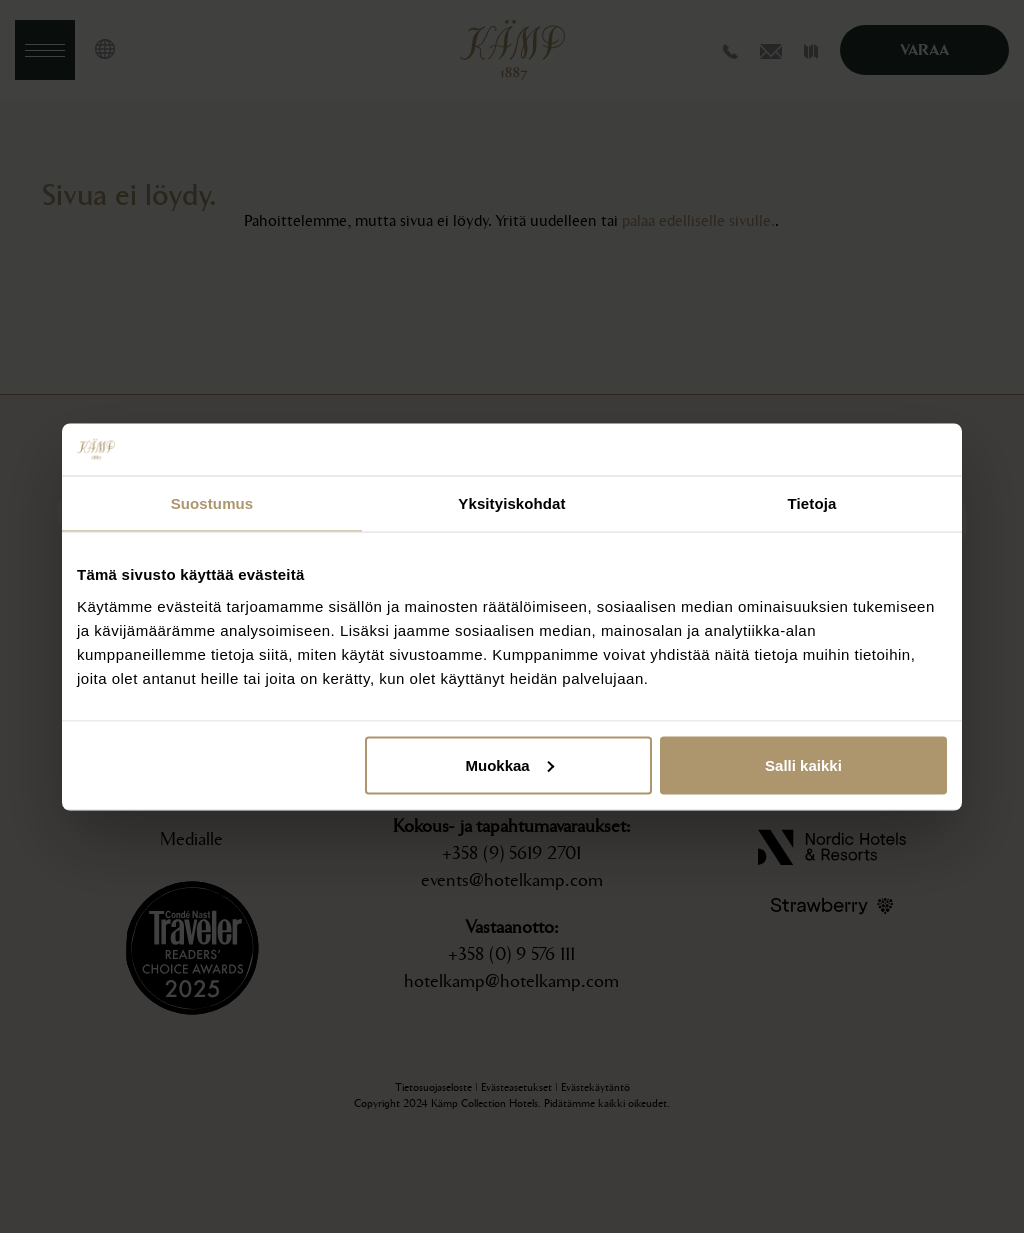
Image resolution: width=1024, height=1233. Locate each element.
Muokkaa (510, 764)
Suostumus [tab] (212, 503)
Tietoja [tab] (812, 503)
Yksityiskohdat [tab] (511, 503)
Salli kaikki (803, 764)
